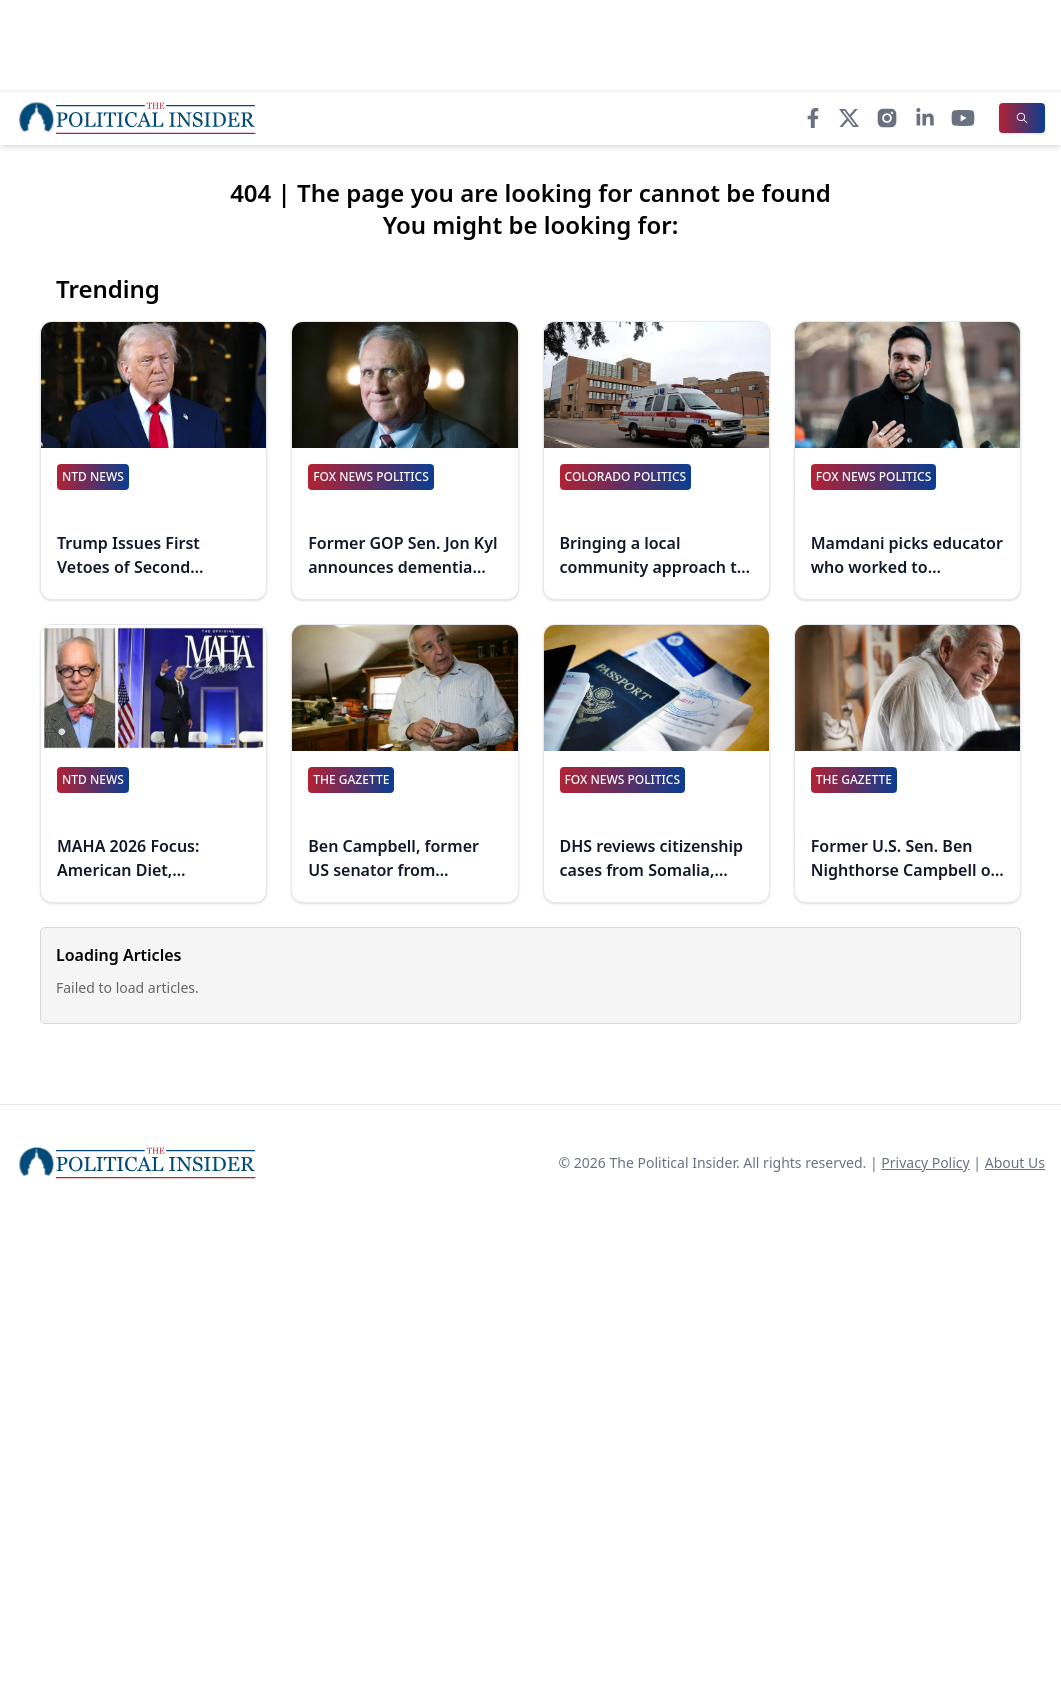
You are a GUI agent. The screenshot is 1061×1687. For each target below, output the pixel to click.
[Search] (1022, 118)
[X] (849, 118)
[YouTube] (963, 118)
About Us (1015, 1162)
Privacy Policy (925, 1162)
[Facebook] (813, 118)
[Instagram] (887, 118)
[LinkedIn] (925, 118)
